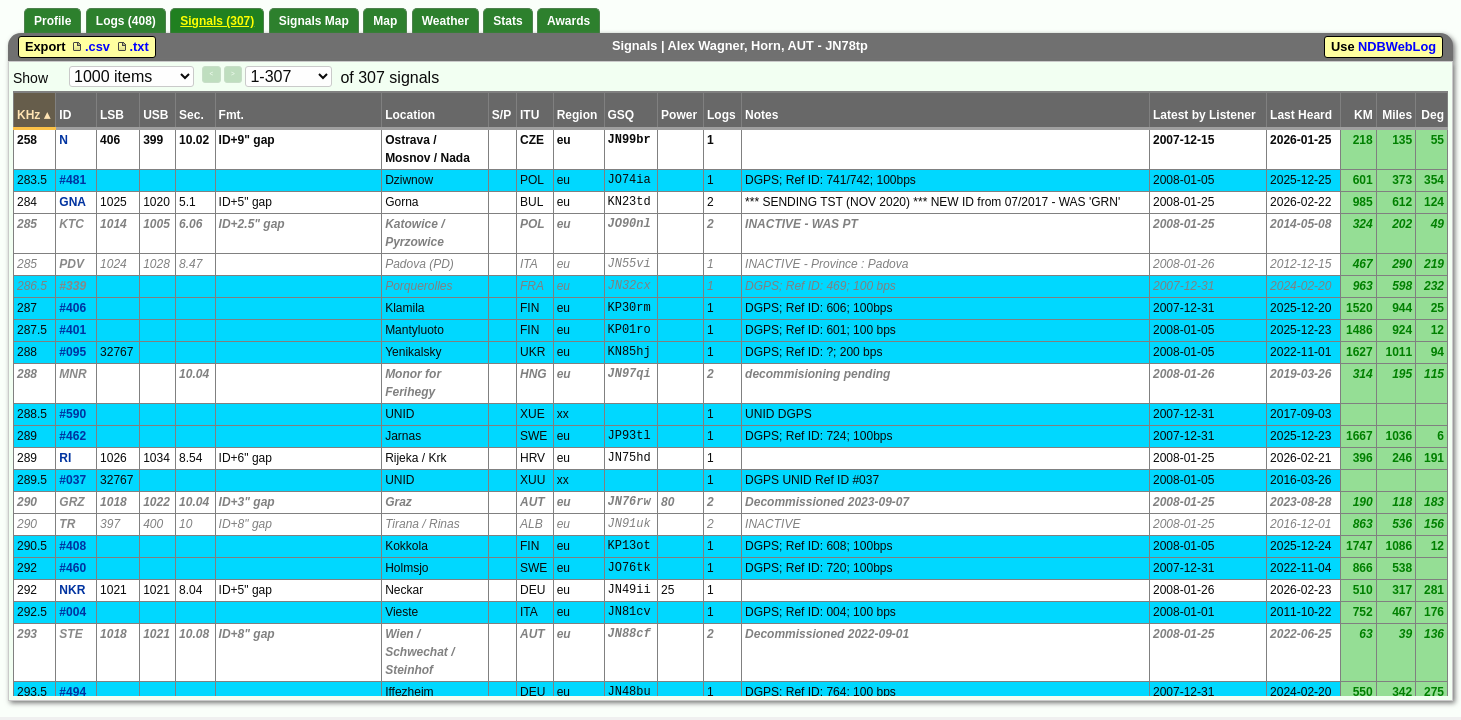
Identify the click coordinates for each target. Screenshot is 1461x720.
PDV (71, 264)
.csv (91, 46)
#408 (72, 546)
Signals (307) (217, 21)
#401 (72, 330)
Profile (52, 21)
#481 (72, 180)
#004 (72, 612)
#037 (72, 480)
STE (70, 634)
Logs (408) (126, 21)
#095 (72, 352)
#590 (72, 414)
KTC (71, 224)
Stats (507, 21)
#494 (72, 692)
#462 (72, 436)
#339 (72, 286)
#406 (72, 308)
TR (67, 524)
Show (30, 78)
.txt (131, 46)
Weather (445, 21)
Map (385, 21)
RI (65, 458)
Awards (568, 21)
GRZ (71, 502)
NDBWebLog (1397, 46)
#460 (72, 568)
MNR (72, 374)
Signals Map (314, 21)
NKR (72, 590)
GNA (72, 202)
